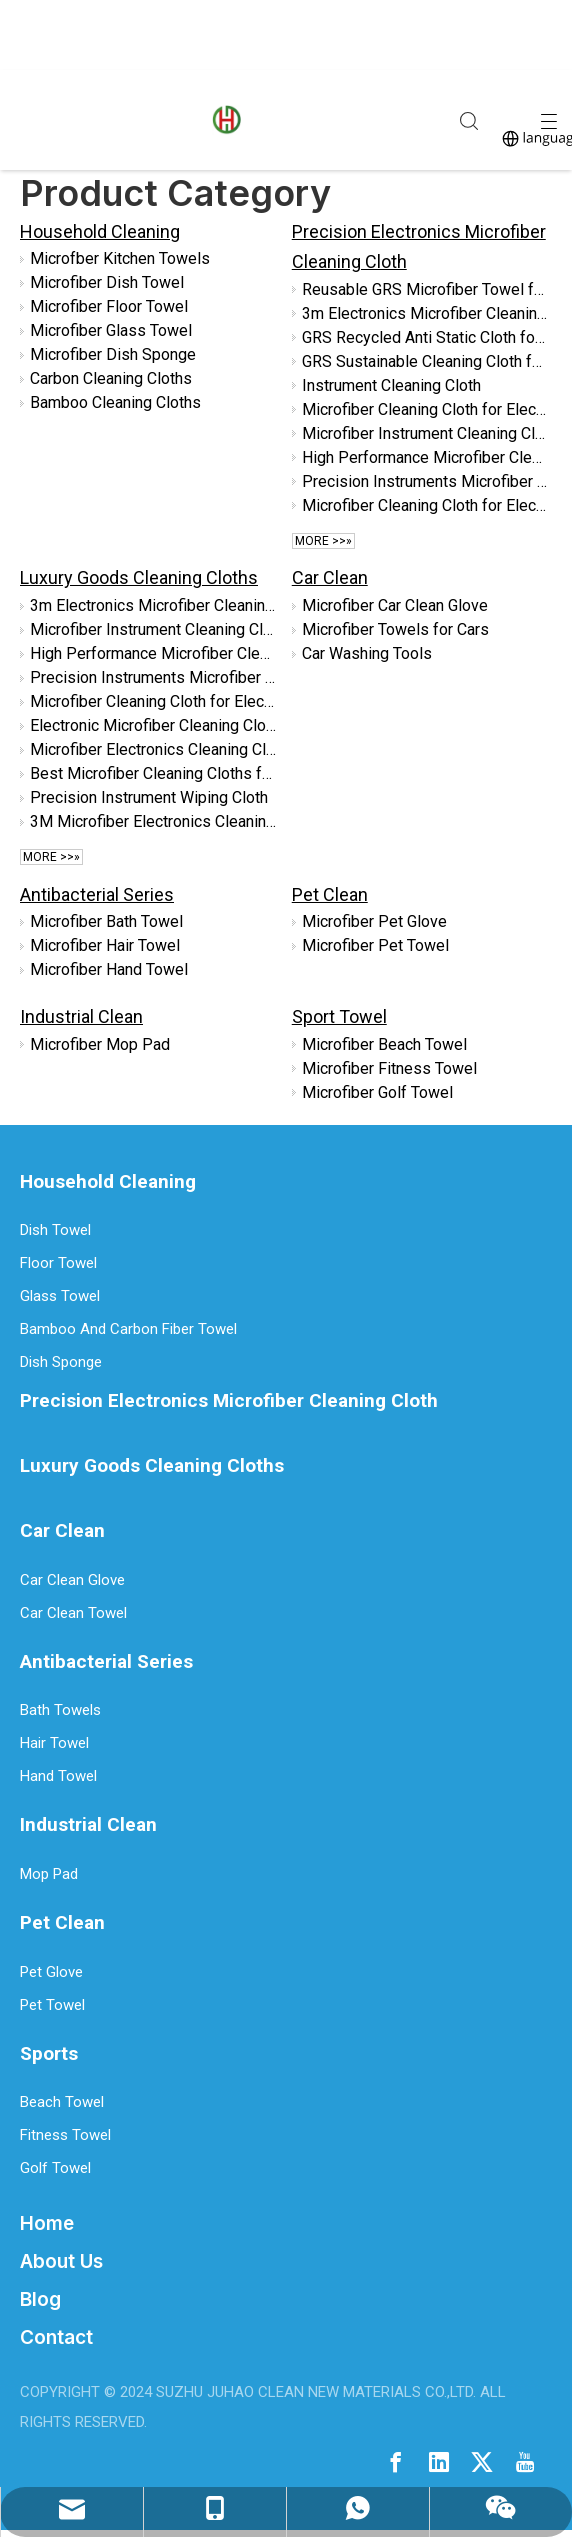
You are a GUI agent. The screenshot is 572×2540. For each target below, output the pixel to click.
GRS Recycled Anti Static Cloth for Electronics (426, 337)
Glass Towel (60, 1296)
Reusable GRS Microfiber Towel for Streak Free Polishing (426, 289)
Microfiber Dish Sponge (113, 354)
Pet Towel (52, 2005)
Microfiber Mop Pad (100, 1044)
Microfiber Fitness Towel (389, 1068)
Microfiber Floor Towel (109, 306)
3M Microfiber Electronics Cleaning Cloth (154, 821)
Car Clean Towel (73, 1613)
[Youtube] (525, 2460)
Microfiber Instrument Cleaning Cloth (426, 433)
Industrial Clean (81, 1016)
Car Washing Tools (367, 653)
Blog (40, 2299)
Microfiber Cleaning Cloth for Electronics (426, 409)
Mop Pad (49, 1874)
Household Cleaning (100, 231)
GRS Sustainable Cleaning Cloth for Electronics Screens (426, 361)
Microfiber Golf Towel (377, 1092)
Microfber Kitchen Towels (120, 258)
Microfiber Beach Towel (384, 1044)
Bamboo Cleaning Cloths (115, 402)
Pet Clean (330, 894)
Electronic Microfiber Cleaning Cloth (154, 725)
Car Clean (330, 577)
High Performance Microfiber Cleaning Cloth (426, 457)
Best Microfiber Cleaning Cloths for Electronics (154, 773)
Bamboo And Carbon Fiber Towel (128, 1329)
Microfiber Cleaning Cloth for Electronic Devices (426, 505)
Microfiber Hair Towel (105, 945)
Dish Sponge (61, 1362)
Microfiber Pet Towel (375, 945)
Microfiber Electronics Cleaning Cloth (154, 749)
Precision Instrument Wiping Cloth (149, 797)
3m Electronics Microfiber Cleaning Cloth (426, 313)
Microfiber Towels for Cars (395, 629)
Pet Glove (51, 1972)
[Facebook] (396, 2460)
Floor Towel (58, 1263)
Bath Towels (60, 1710)
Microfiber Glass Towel (111, 330)
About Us (61, 2261)
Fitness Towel (65, 2135)
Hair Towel (54, 1743)
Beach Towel (62, 2102)
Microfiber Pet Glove (374, 921)
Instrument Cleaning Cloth (391, 385)
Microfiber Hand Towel (109, 969)
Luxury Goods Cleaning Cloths (139, 577)
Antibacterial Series (97, 894)
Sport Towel (339, 1016)
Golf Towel (55, 2168)
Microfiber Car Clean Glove (395, 605)
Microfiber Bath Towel (106, 921)
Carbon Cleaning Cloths (111, 378)
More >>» (323, 541)
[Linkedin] (439, 2460)
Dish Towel (55, 1230)
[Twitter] (482, 2460)
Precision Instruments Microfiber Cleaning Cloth (426, 481)
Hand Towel (58, 1776)
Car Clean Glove (72, 1580)
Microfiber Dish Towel (107, 282)
